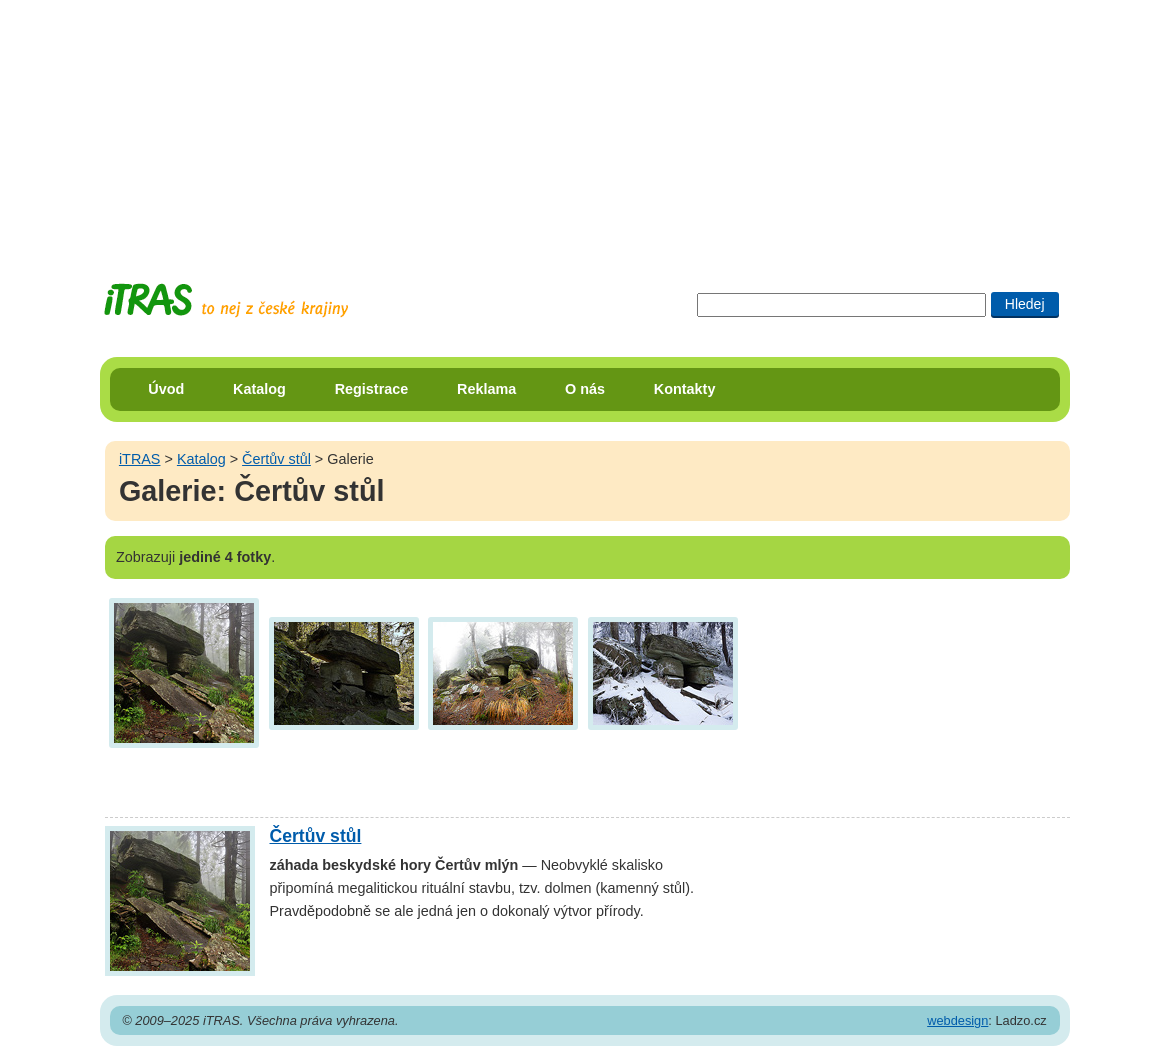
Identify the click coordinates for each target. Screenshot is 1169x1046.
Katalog (259, 389)
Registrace (372, 389)
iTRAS (140, 459)
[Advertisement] (585, 125)
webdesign (957, 1020)
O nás (585, 389)
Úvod (166, 389)
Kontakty (685, 389)
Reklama (486, 389)
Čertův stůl (276, 459)
